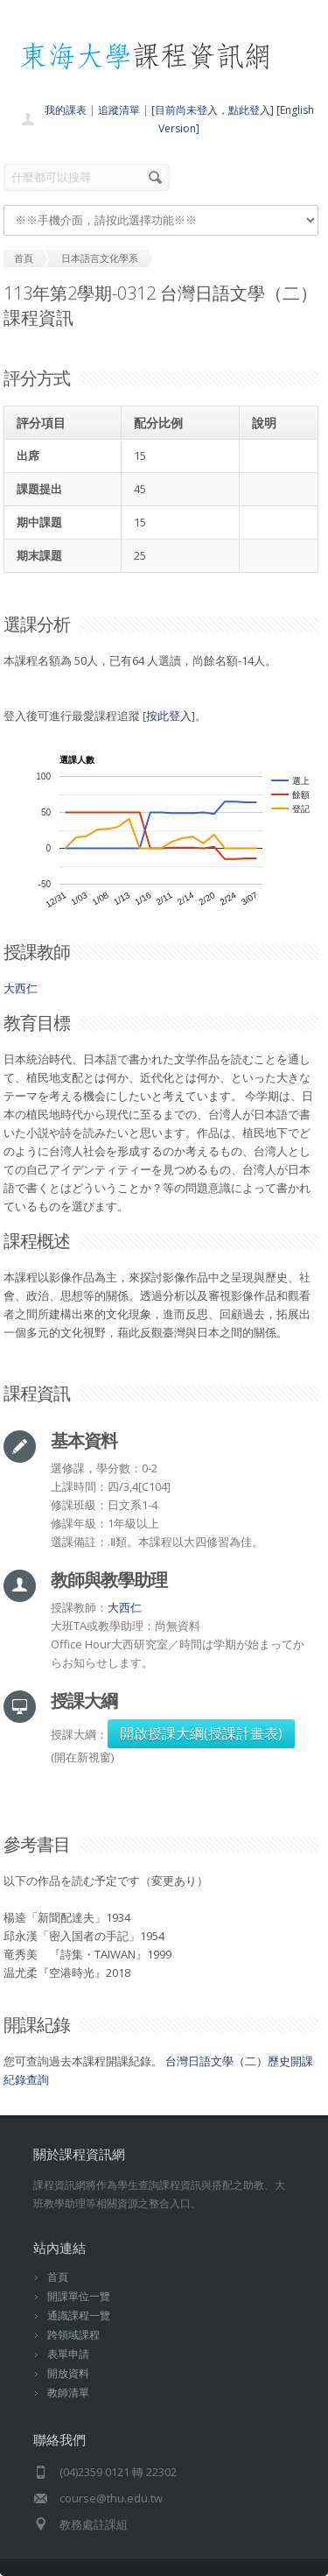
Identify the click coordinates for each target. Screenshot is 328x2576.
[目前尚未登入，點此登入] (212, 109)
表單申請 (68, 2354)
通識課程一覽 (78, 2315)
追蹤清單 (119, 109)
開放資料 (68, 2373)
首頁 (57, 2276)
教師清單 (68, 2392)
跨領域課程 (73, 2334)
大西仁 (20, 988)
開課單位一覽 (78, 2296)
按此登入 (169, 715)
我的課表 (66, 109)
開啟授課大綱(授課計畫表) (201, 1733)
